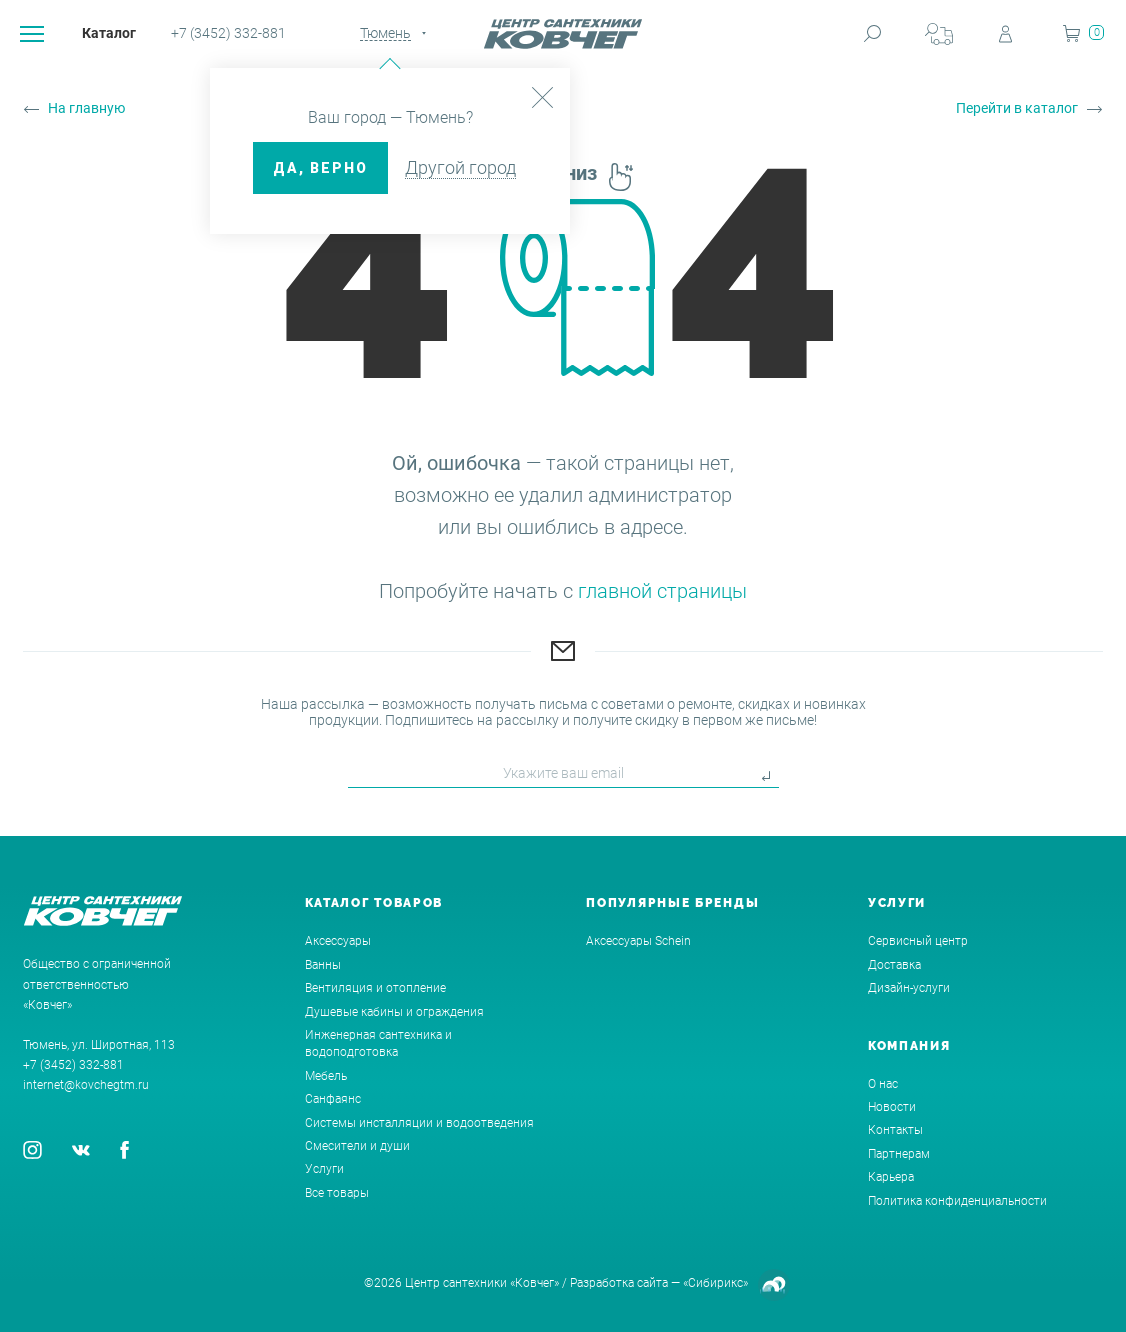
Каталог (109, 33)
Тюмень (385, 33)
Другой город (460, 167)
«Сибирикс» (715, 1283)
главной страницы (662, 591)
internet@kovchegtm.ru (86, 1085)
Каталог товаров (374, 903)
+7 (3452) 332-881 (228, 33)
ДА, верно (320, 168)
